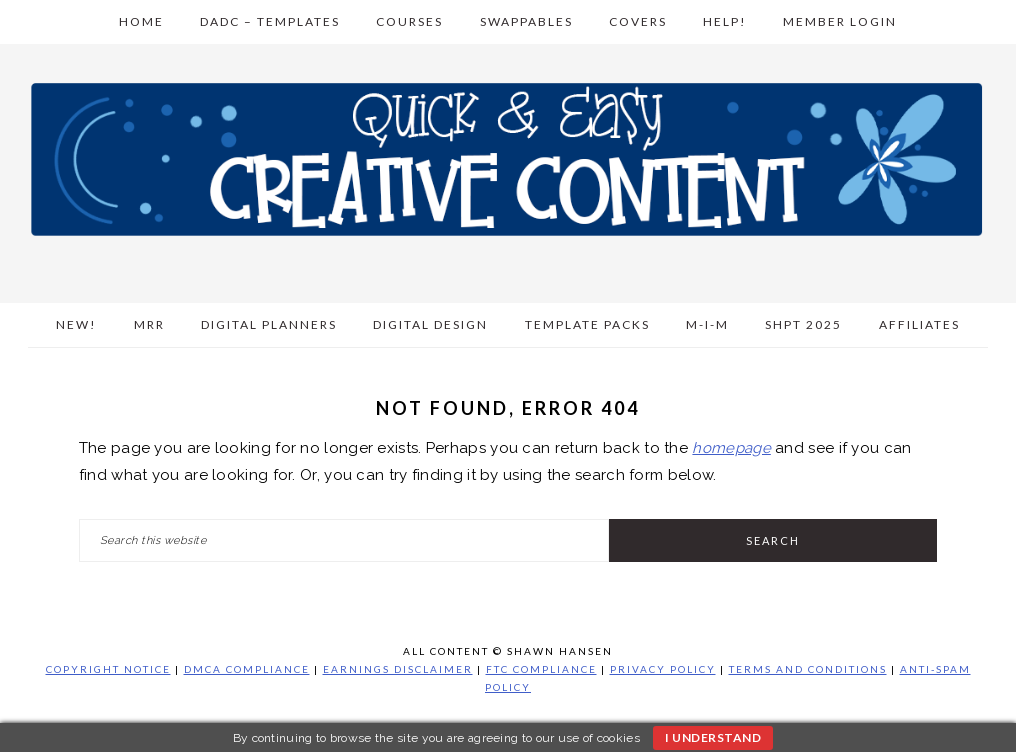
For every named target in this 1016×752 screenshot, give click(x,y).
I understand (713, 737)
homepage (731, 448)
